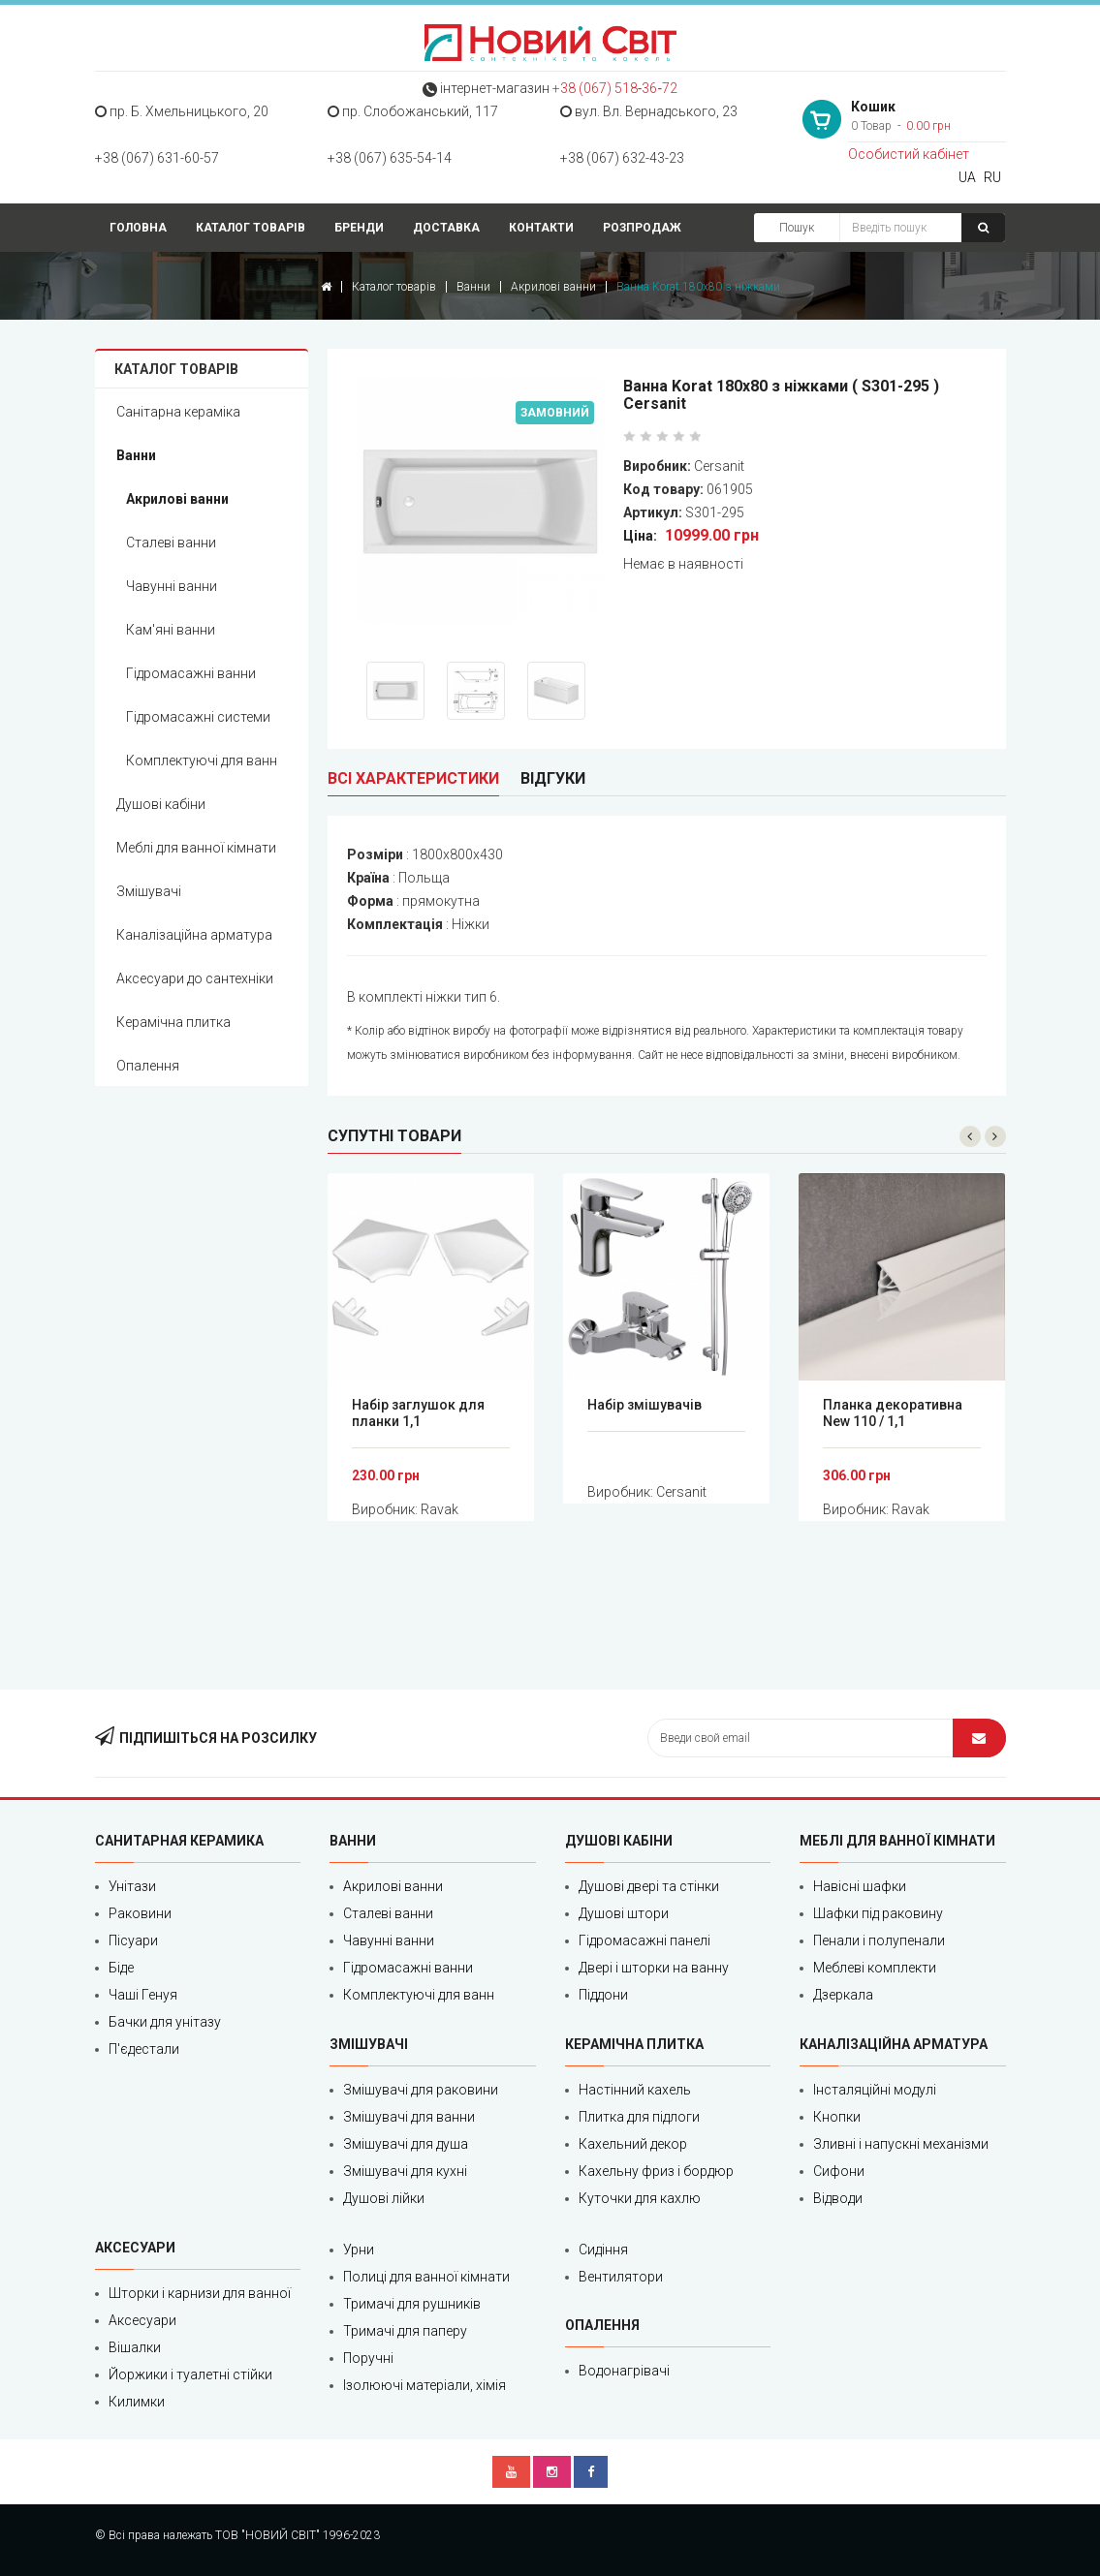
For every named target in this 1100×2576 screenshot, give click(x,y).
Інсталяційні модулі (874, 2089)
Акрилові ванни (553, 287)
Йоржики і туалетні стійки (190, 2374)
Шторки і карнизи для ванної (200, 2293)
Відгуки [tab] (552, 778)
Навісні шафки (859, 1886)
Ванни (473, 287)
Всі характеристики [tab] (413, 778)
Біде (121, 1967)
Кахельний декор (633, 2144)
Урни (358, 2249)
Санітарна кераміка (178, 411)
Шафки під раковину (878, 1913)
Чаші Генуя (143, 1994)
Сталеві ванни (171, 542)
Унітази (132, 1886)
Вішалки (135, 2347)
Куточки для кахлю (640, 2198)
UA (967, 177)
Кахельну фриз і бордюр (656, 2171)
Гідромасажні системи (198, 717)
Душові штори (624, 1913)
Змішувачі (148, 891)
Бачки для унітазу (165, 2022)
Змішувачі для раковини (420, 2089)
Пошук (796, 227)
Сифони (838, 2171)
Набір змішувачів (644, 1404)
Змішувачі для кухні (405, 2171)
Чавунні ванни (171, 586)
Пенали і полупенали (879, 1940)
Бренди (359, 227)
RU (992, 177)
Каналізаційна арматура (194, 935)
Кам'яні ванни (170, 629)
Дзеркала (843, 1994)
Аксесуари (142, 2320)
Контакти (541, 227)
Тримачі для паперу (405, 2331)
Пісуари (133, 1940)
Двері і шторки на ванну (654, 1967)
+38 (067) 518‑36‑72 (614, 88)
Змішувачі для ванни (409, 2117)
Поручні (368, 2358)
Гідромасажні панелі (644, 1940)
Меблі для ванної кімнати (196, 847)
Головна (138, 227)
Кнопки (837, 2117)
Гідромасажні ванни (191, 673)
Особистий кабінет (908, 154)
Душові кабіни (160, 804)
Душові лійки (383, 2198)
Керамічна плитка (173, 1022)
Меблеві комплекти (874, 1967)
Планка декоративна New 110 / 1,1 (892, 1413)
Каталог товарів (250, 227)
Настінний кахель (635, 2089)
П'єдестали (144, 2049)
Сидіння (603, 2249)
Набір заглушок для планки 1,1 (418, 1413)
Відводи (838, 2198)
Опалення (147, 1065)
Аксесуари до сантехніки (194, 978)
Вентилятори (621, 2276)
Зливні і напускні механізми (901, 2144)
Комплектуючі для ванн (201, 760)
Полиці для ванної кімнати (426, 2276)
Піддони (603, 1994)
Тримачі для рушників (412, 2304)
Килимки (137, 2401)
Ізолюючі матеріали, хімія (424, 2385)
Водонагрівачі (624, 2370)
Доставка (446, 227)
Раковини (140, 1913)
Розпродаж (642, 227)
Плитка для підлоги (639, 2117)
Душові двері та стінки (649, 1886)
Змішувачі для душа (405, 2144)
